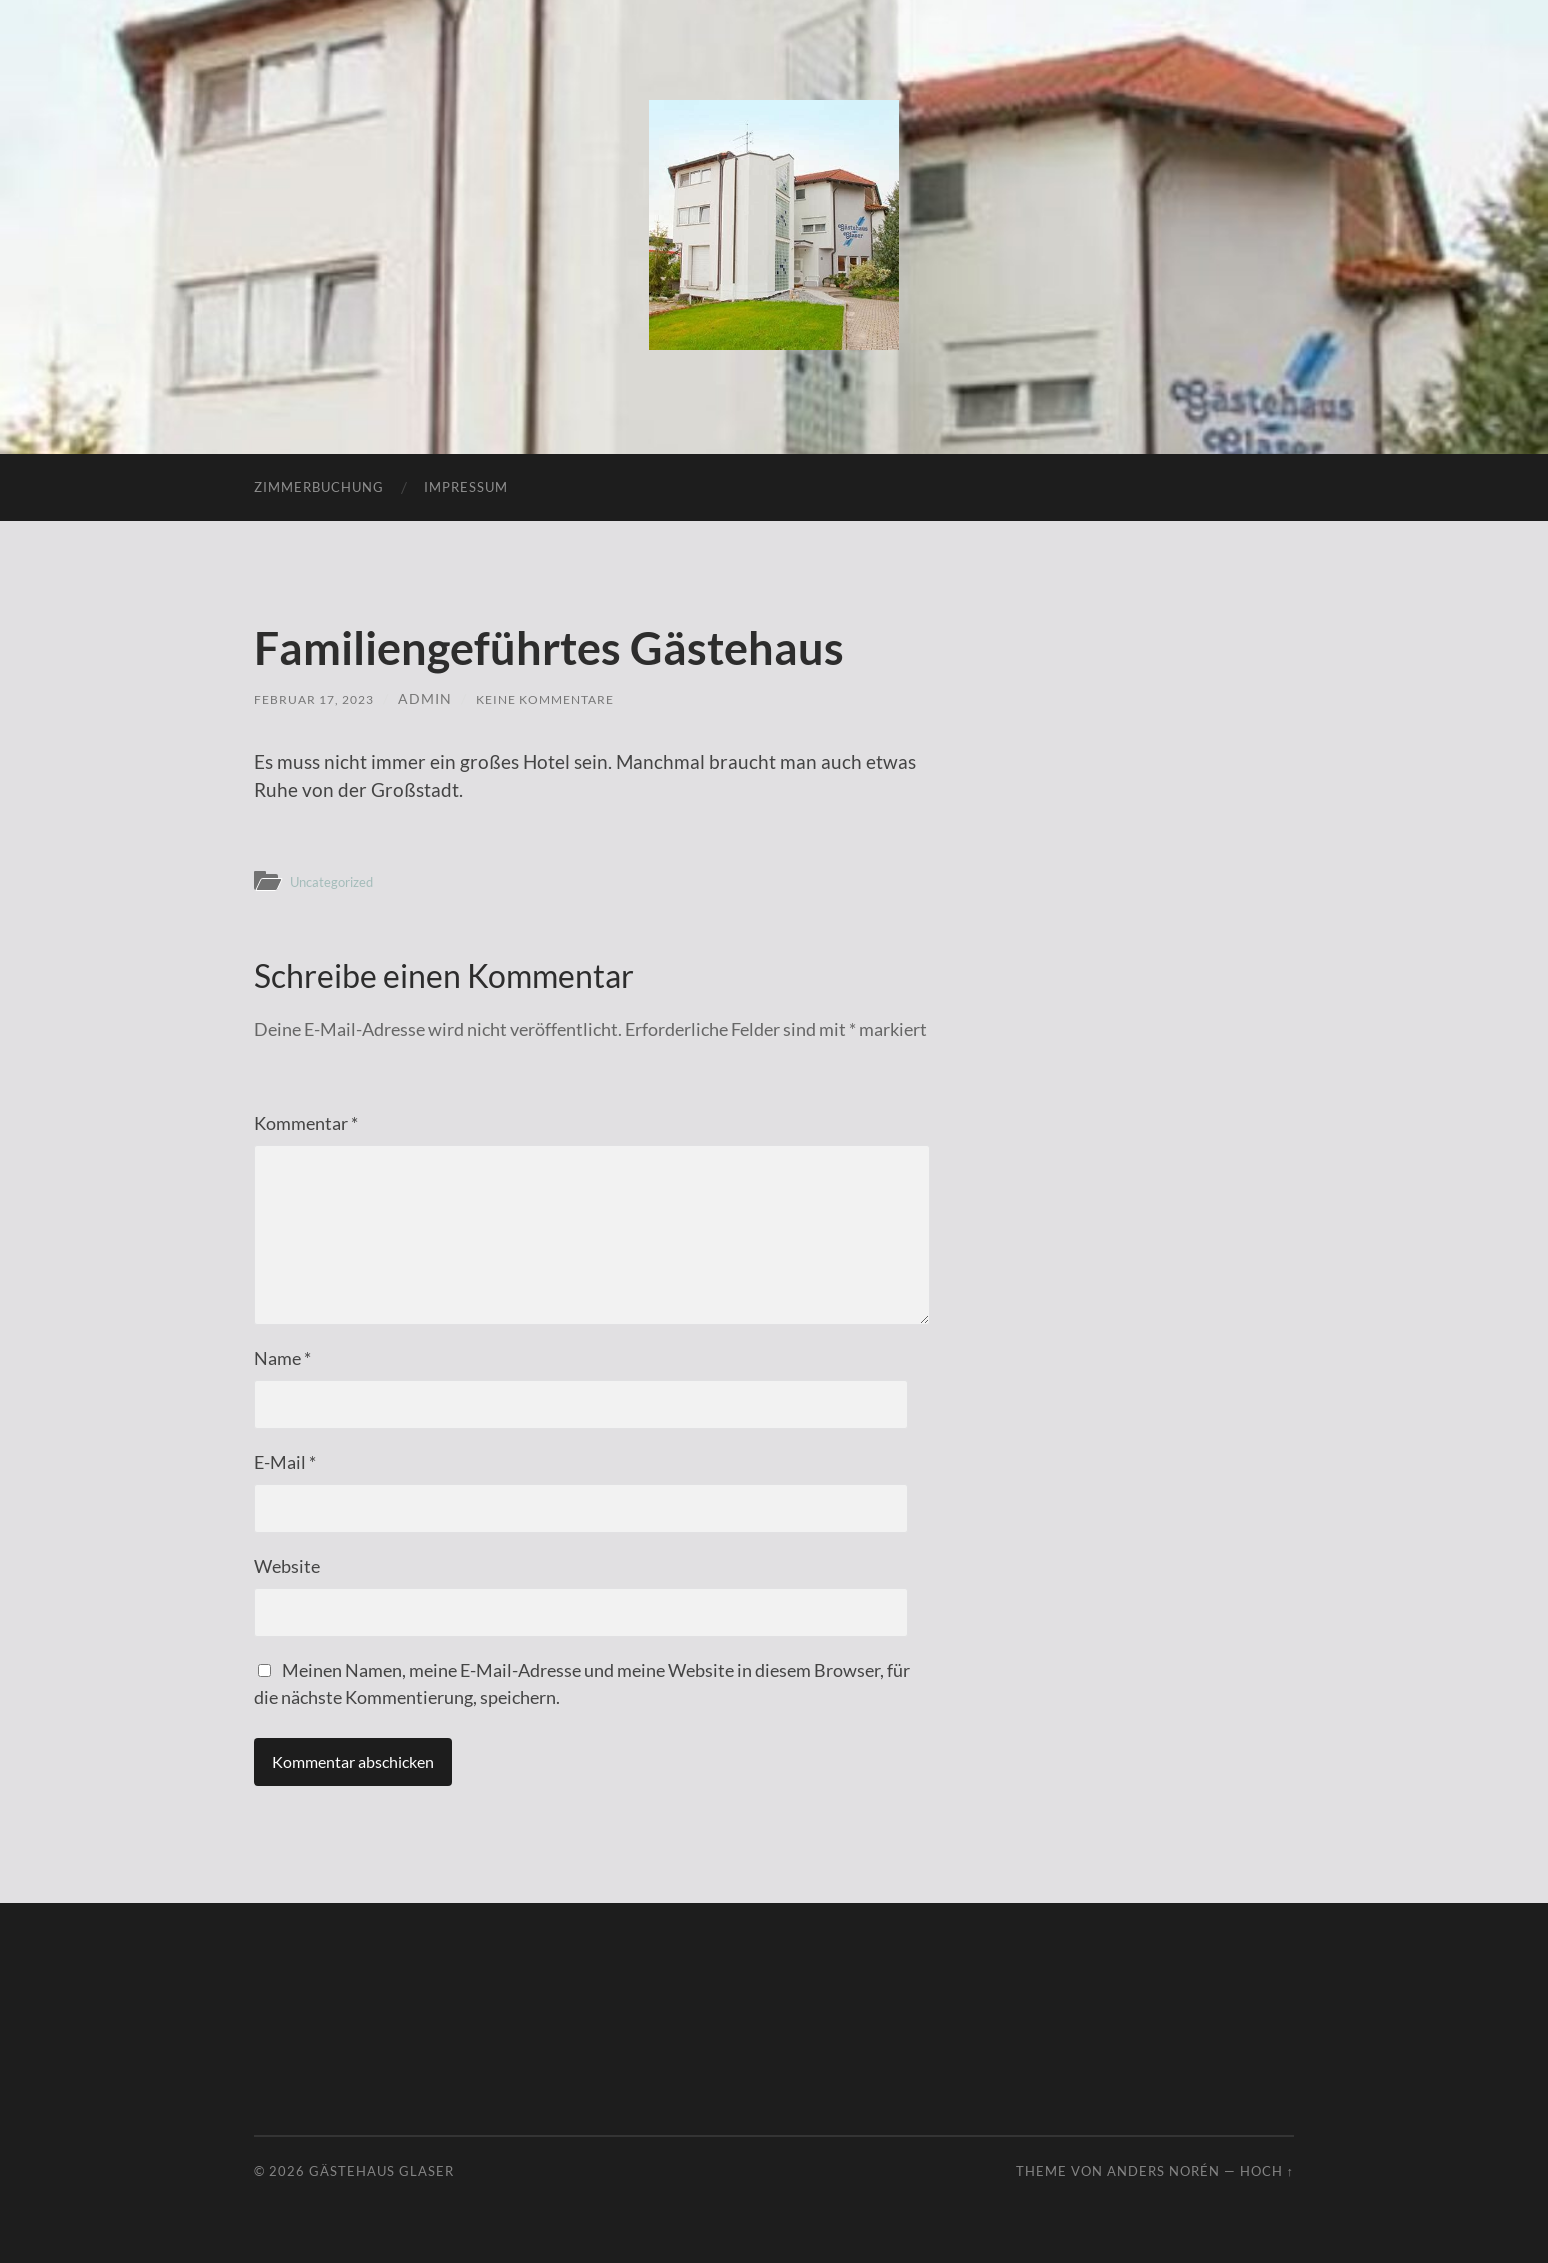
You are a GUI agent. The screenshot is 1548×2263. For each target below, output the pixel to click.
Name (282, 1358)
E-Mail (285, 1462)
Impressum (466, 487)
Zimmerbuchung (319, 487)
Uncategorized (338, 881)
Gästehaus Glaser (381, 2171)
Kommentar (306, 1123)
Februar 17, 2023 (322, 698)
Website (287, 1566)
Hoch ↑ (1267, 2171)
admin (441, 698)
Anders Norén (1163, 2171)
